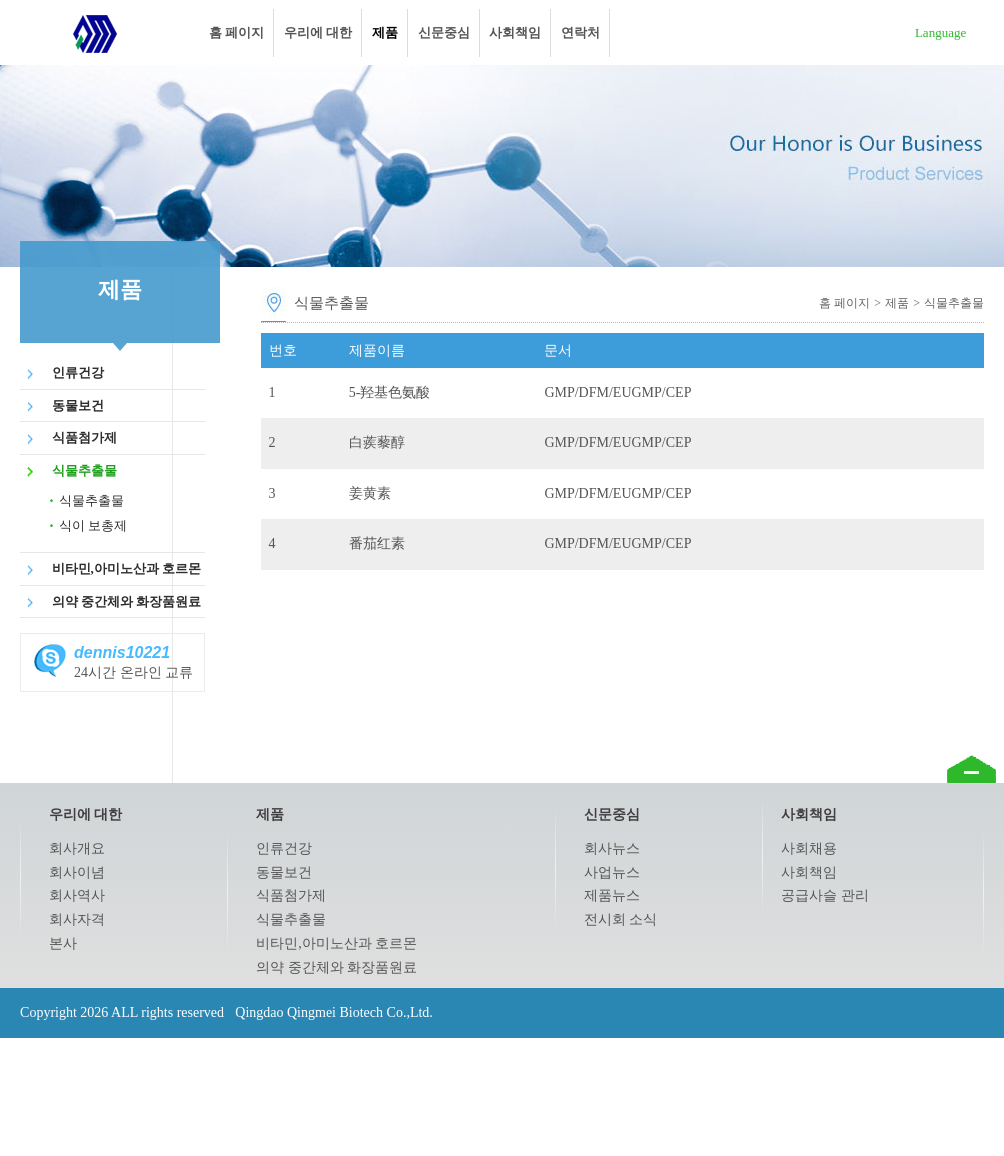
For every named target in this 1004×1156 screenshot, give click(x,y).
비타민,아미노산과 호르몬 (127, 568)
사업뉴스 (612, 872)
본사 (63, 943)
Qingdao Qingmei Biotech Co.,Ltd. (95, 32)
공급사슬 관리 (825, 895)
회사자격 (77, 919)
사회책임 (515, 32)
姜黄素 (370, 493)
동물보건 (78, 405)
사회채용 (809, 848)
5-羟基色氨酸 (390, 392)
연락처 (580, 32)
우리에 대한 (318, 32)
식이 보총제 (93, 525)
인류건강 (78, 372)
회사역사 (77, 895)
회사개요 (77, 848)
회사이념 (77, 872)
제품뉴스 (612, 895)
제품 (385, 32)
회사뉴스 (612, 848)
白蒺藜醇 (377, 442)
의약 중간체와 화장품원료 (127, 601)
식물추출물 (84, 470)
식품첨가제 (84, 437)
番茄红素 (377, 543)
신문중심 (444, 32)
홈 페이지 (236, 32)
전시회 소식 (621, 919)
